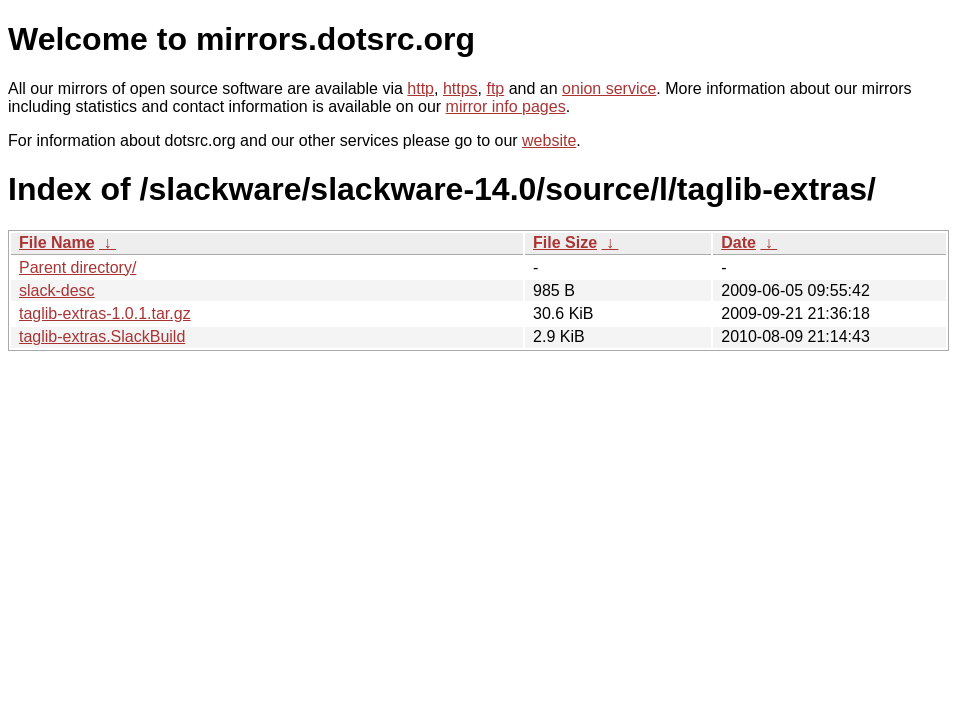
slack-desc (57, 290)
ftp (495, 88)
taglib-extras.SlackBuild (102, 336)
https (460, 88)
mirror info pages (506, 106)
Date (738, 242)
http (420, 88)
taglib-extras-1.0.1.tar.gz (105, 313)
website (549, 140)
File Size (565, 242)
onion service (609, 88)
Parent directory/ (77, 267)
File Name (57, 242)
